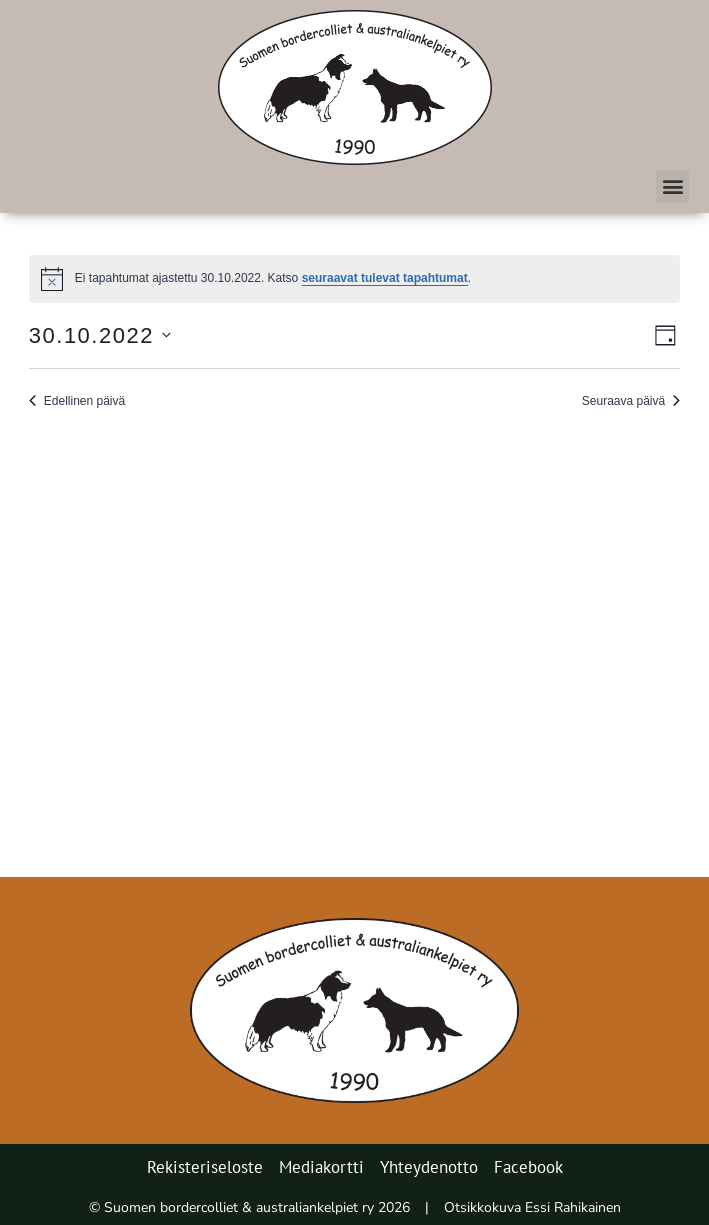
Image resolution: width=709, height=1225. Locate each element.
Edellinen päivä (77, 401)
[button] (672, 186)
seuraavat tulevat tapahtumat (385, 278)
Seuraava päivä (631, 401)
